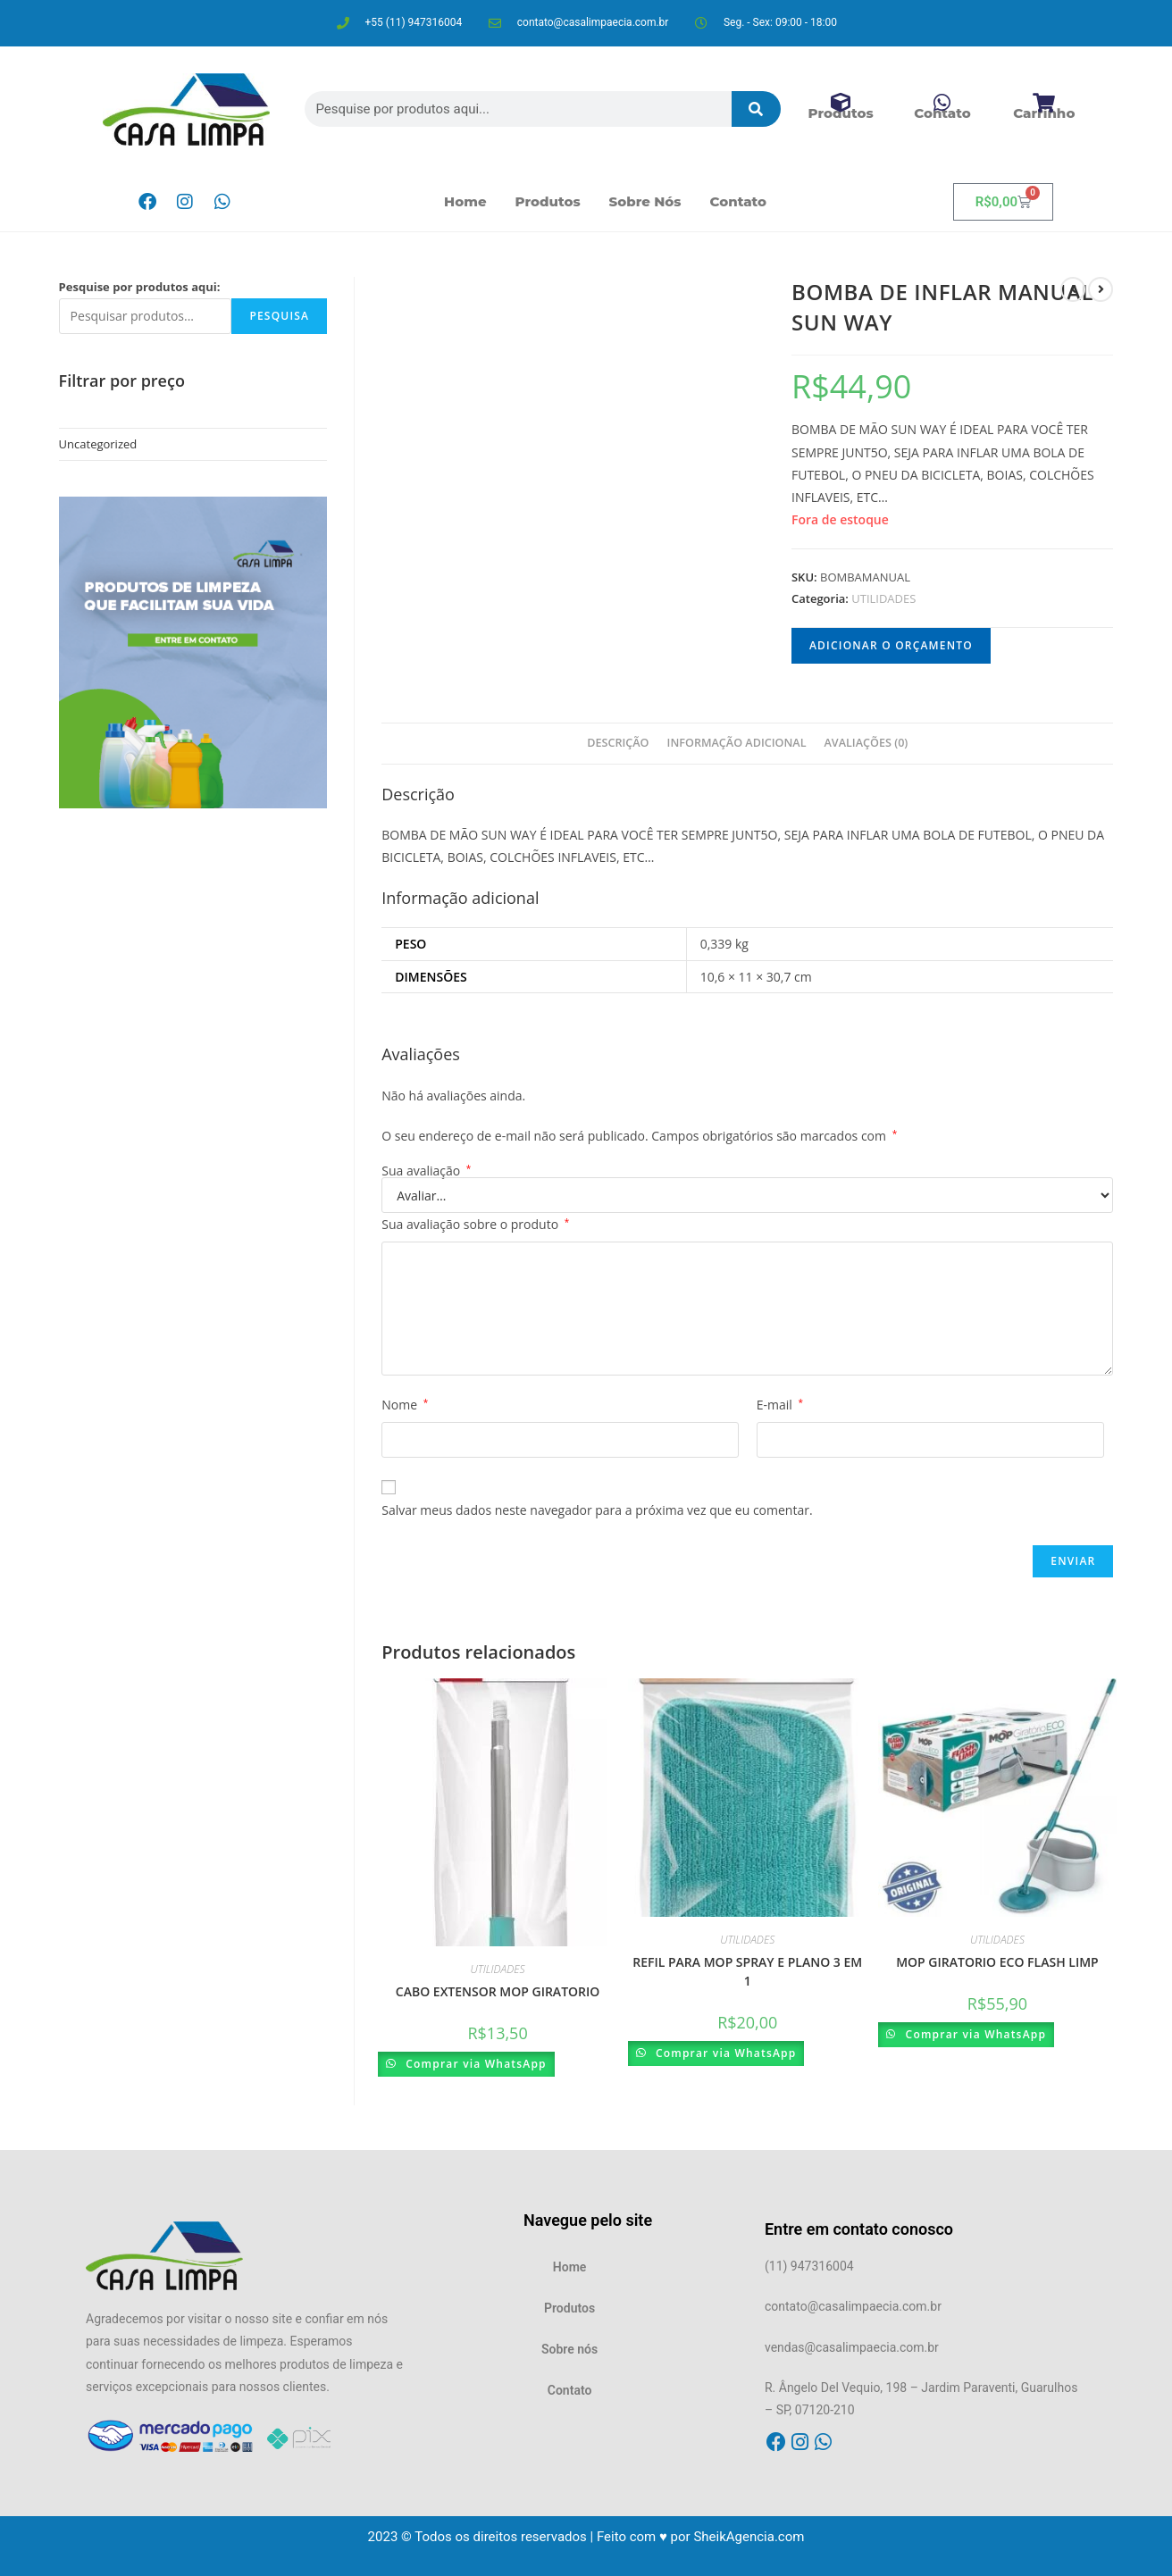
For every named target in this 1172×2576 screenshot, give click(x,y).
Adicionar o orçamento (891, 645)
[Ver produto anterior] (1072, 289)
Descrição (618, 742)
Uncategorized (98, 444)
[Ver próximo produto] (1100, 289)
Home (465, 201)
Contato (738, 201)
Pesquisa (279, 315)
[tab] (617, 743)
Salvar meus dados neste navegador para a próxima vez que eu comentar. (596, 1509)
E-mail (780, 1404)
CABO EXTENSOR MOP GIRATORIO (497, 1991)
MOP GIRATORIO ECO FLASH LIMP (997, 1961)
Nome (404, 1404)
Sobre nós (645, 201)
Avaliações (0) (866, 742)
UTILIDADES (883, 598)
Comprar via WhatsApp (477, 2063)
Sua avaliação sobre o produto (475, 1224)
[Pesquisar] (757, 109)
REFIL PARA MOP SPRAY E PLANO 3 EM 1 (747, 1971)
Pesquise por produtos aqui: (140, 287)
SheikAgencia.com (748, 2537)
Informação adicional (737, 742)
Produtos (548, 201)
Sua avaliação (426, 1171)
